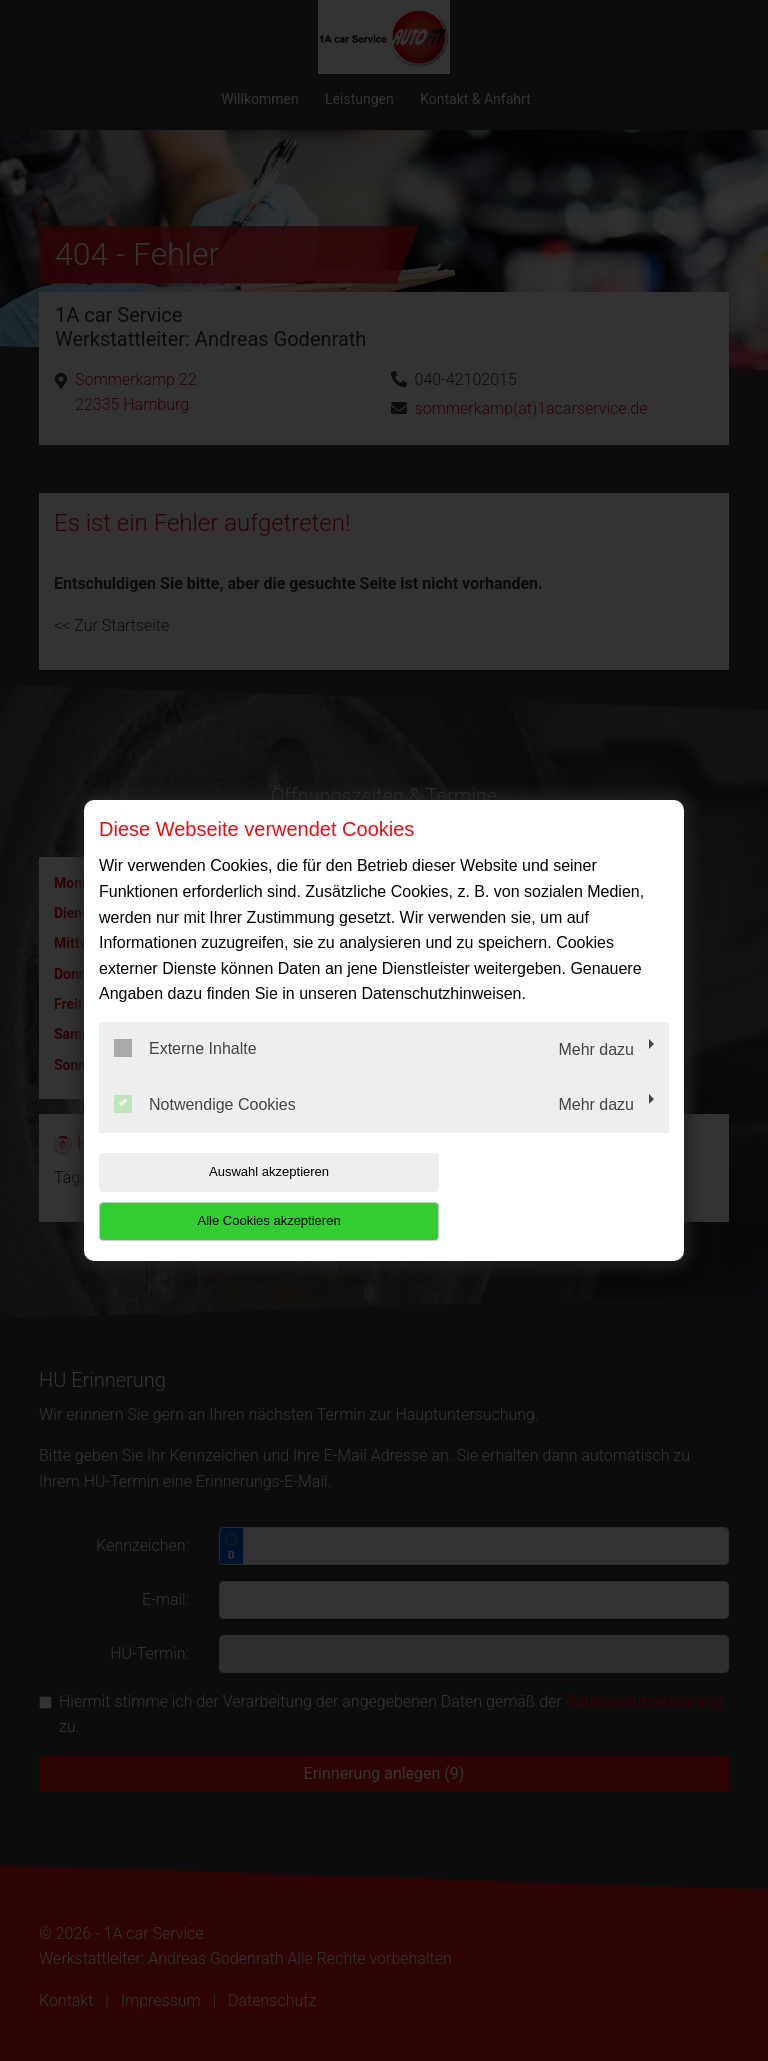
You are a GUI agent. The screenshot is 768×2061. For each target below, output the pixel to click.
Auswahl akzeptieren (227, 1195)
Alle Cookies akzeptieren (540, 1195)
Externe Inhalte (185, 1073)
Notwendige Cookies (205, 1128)
